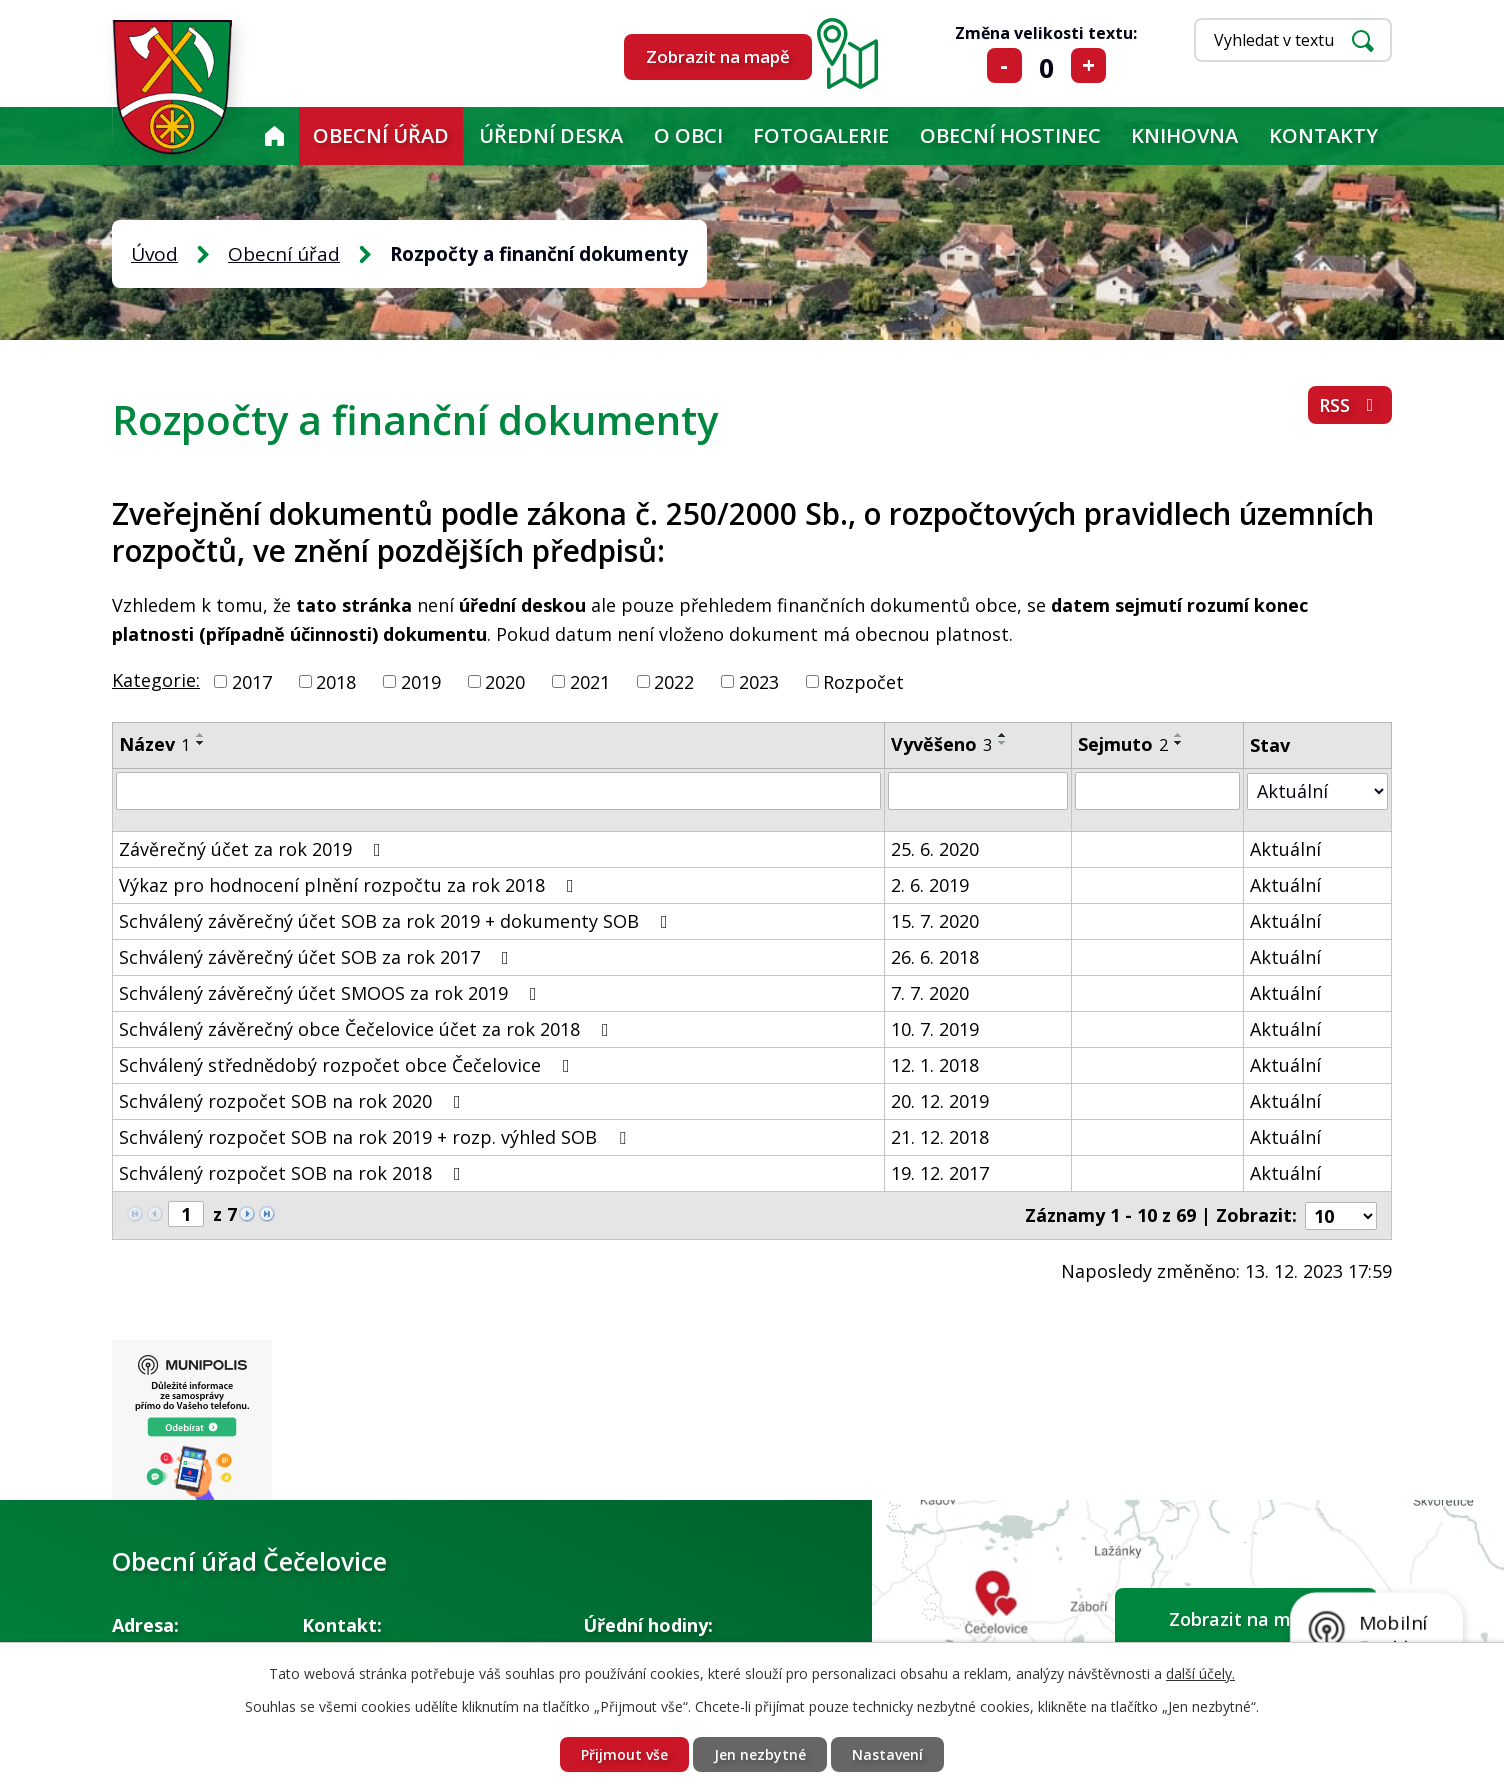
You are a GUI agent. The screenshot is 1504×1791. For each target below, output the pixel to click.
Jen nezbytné (760, 1754)
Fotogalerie (821, 135)
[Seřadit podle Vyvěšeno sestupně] (1003, 743)
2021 (590, 681)
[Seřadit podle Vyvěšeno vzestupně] (1003, 735)
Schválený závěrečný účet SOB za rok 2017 (318, 957)
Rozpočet (863, 681)
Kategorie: (156, 680)
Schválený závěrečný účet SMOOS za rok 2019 (332, 993)
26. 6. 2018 (935, 957)
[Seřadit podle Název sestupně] (201, 743)
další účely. (1200, 1673)
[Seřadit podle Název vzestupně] (201, 735)
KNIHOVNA (1184, 135)
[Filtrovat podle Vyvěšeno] (978, 791)
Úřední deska (551, 135)
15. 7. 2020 (935, 921)
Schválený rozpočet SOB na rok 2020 (294, 1101)
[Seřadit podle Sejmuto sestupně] (1179, 743)
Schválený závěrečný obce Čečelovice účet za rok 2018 (368, 1029)
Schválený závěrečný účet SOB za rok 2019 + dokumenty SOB (397, 921)
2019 (421, 681)
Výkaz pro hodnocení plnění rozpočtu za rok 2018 (350, 885)
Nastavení (887, 1754)
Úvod (274, 136)
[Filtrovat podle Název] (498, 791)
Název (154, 744)
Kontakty (1323, 135)
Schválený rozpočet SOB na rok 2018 (294, 1173)
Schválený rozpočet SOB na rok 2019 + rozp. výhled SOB (376, 1137)
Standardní (1046, 65)
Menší (1004, 65)
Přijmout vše (624, 1754)
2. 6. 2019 (930, 885)
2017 (252, 681)
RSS (1350, 405)
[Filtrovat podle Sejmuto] (1157, 791)
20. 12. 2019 (940, 1101)
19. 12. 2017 (940, 1173)
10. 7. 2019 (935, 1029)
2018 (336, 681)
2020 (505, 681)
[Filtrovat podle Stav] (1317, 790)
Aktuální (1285, 849)
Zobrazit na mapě (718, 56)
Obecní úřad (381, 135)
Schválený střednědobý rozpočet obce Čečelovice (348, 1065)
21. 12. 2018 (940, 1137)
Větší (1088, 65)
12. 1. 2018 (935, 1065)
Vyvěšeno (941, 744)
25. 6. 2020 (935, 849)
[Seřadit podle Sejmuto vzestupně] (1179, 735)
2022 (674, 681)
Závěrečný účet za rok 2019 (254, 849)
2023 (759, 681)
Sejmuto (1123, 744)
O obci (688, 135)
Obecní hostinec (1010, 135)
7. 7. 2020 (930, 993)
